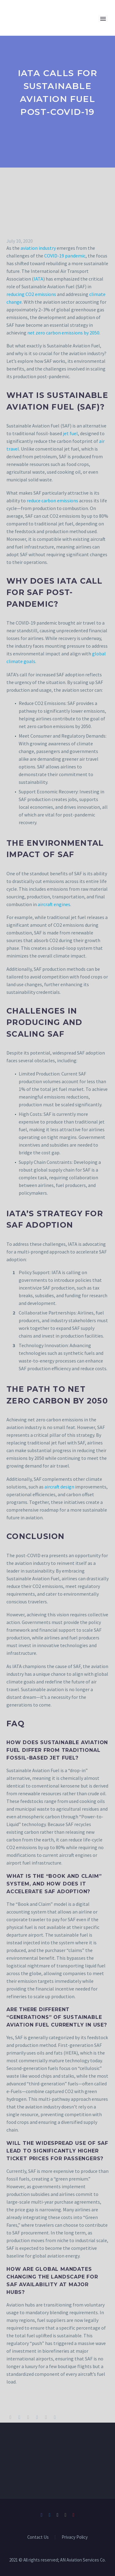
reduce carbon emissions (52, 500)
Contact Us (38, 2537)
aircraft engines (54, 904)
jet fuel (70, 433)
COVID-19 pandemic (65, 256)
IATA (38, 279)
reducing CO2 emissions (31, 294)
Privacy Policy (75, 2537)
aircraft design (59, 1487)
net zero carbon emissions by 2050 (63, 333)
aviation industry (38, 248)
